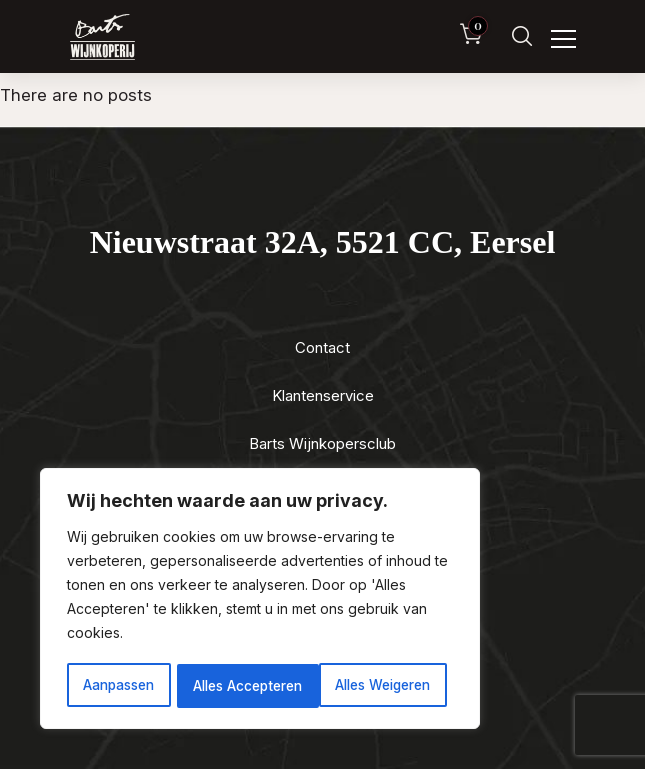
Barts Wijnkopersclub (322, 443)
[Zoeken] (522, 36)
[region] (260, 600)
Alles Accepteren (383, 685)
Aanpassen (117, 685)
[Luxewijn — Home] (102, 37)
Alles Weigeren (240, 685)
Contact (322, 347)
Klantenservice (323, 395)
